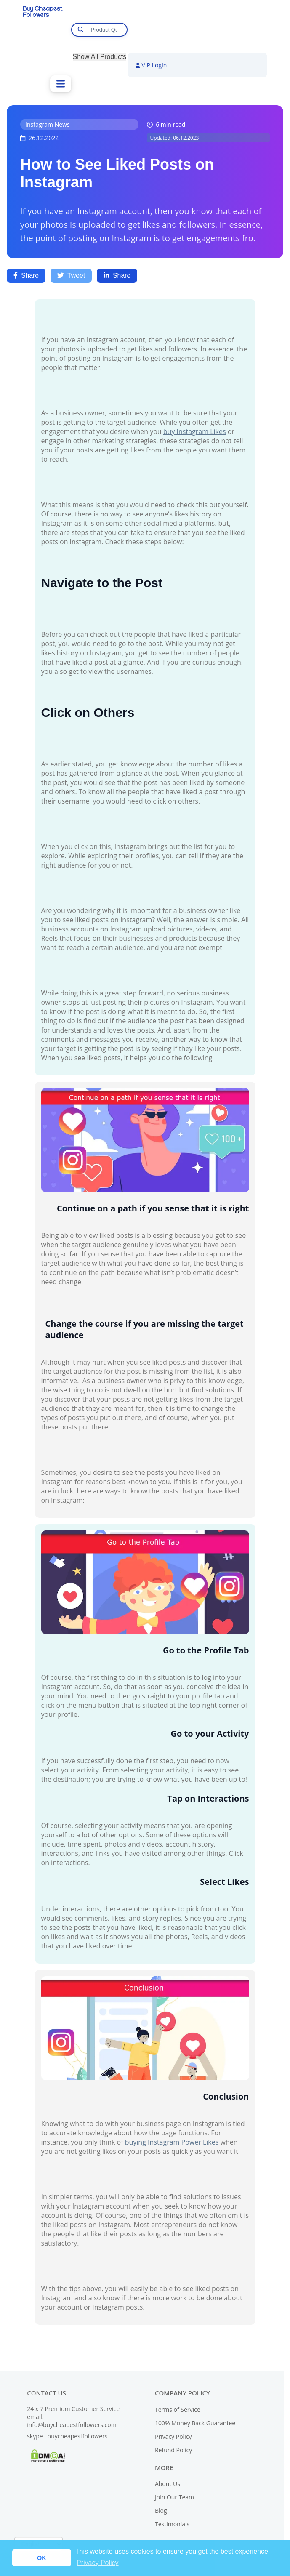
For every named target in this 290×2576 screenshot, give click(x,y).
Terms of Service (177, 2410)
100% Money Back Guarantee (195, 2423)
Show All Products (100, 56)
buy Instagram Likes (194, 431)
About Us (167, 2484)
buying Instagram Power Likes (172, 2142)
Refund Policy (173, 2450)
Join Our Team (174, 2497)
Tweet (71, 275)
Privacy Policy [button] (98, 2562)
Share (26, 275)
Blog (161, 2511)
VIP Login (151, 65)
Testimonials (172, 2524)
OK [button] (41, 2558)
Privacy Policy (173, 2436)
